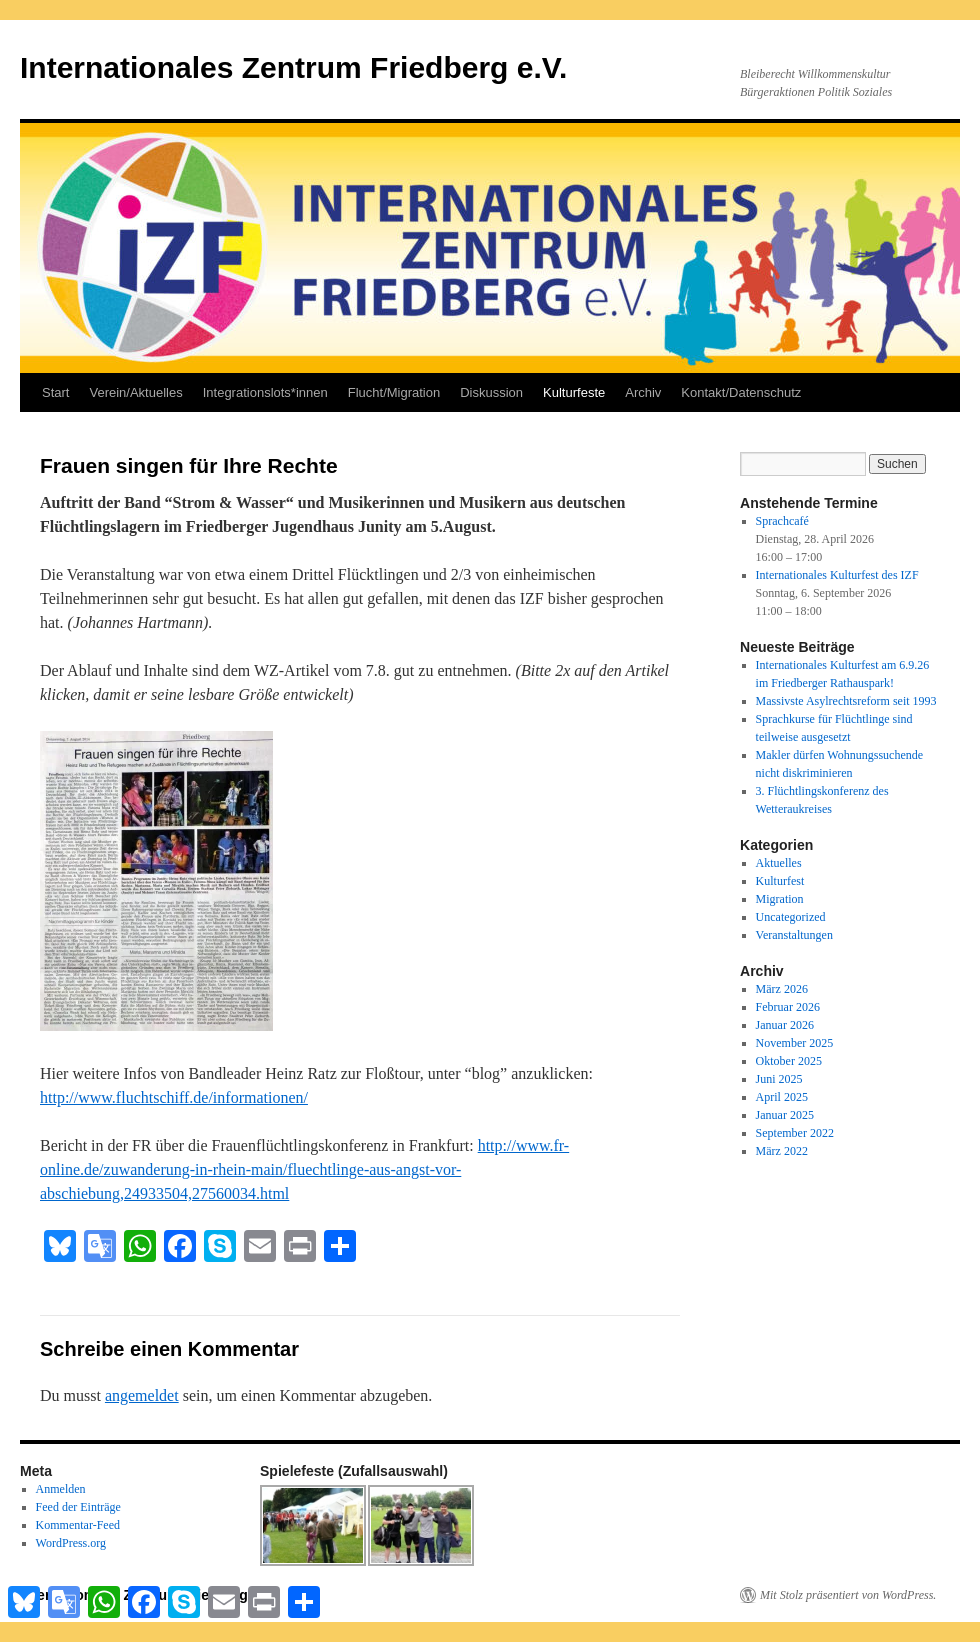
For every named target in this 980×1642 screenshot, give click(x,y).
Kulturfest (780, 881)
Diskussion (491, 392)
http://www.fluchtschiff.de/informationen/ (174, 1097)
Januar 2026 (785, 1025)
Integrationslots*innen (265, 392)
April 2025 (782, 1097)
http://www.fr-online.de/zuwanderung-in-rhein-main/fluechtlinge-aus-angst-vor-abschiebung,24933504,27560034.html (304, 1169)
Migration (780, 899)
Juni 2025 (779, 1079)
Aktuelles (779, 863)
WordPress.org (71, 1543)
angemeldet (142, 1395)
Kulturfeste (574, 392)
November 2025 (795, 1043)
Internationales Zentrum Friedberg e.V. (293, 67)
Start (55, 392)
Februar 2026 (788, 1007)
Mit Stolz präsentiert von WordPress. (848, 1595)
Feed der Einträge (78, 1507)
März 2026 (782, 989)
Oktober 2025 (789, 1061)
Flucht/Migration (394, 392)
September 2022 (795, 1133)
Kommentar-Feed (78, 1525)
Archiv (643, 392)
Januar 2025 (785, 1115)
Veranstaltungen (794, 935)
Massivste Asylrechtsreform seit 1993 (846, 701)
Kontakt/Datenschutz (741, 392)
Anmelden (61, 1489)
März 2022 (782, 1151)
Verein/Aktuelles (135, 392)
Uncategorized (791, 917)
